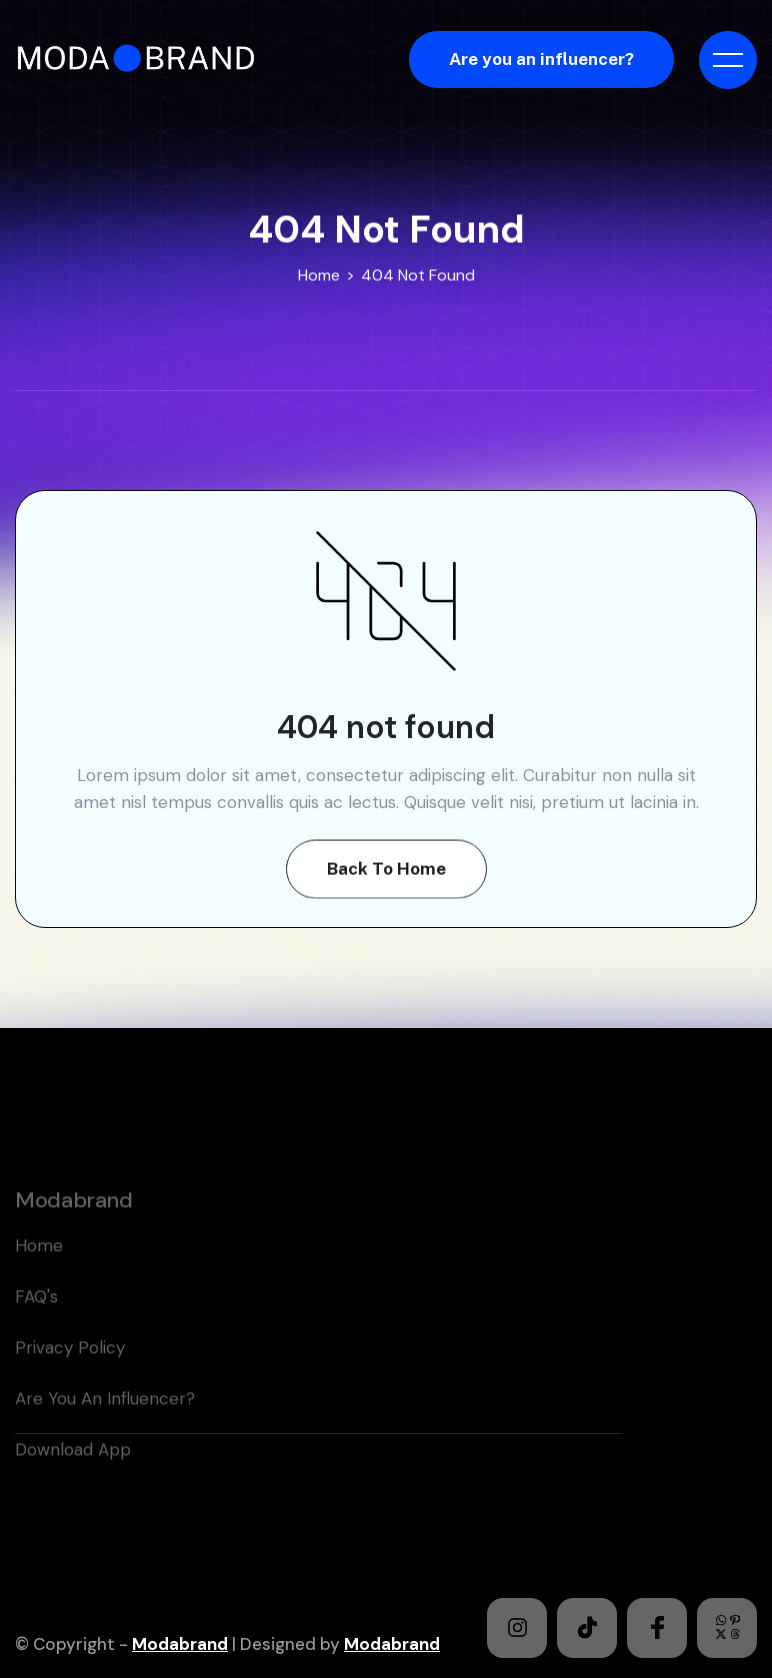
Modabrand (180, 1644)
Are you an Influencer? (105, 1425)
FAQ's (36, 1323)
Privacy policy (70, 1374)
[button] (728, 60)
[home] (142, 59)
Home (319, 275)
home (39, 1272)
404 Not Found (418, 275)
